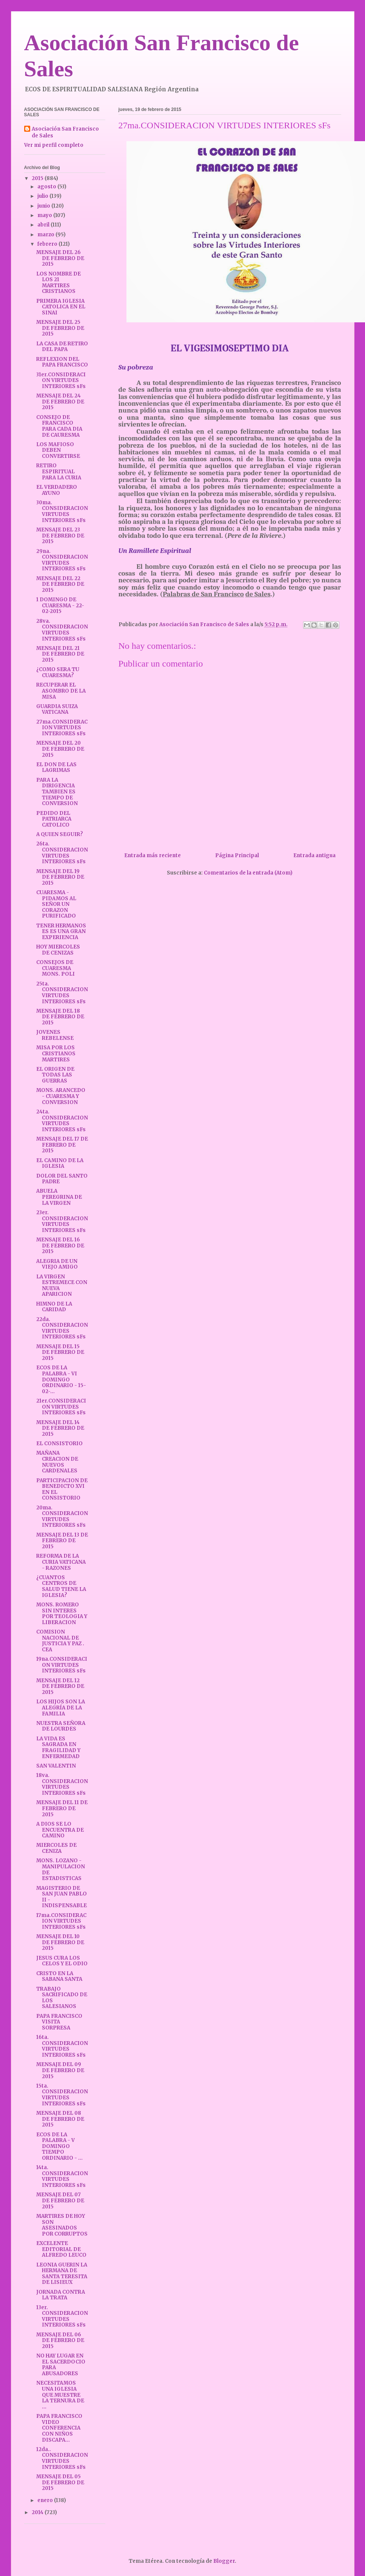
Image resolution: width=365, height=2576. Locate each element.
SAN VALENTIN (56, 1766)
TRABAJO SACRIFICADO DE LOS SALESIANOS (61, 1998)
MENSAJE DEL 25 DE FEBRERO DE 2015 (60, 328)
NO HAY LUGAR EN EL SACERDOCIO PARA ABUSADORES (60, 2365)
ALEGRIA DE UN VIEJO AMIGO (57, 1264)
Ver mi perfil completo (53, 145)
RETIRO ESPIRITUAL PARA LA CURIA (58, 471)
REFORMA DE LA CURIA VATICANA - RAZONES (61, 1562)
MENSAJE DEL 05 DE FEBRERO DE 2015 (60, 2482)
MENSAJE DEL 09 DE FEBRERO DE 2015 (60, 2070)
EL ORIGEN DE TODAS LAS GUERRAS (55, 1075)
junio (44, 206)
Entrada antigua (314, 855)
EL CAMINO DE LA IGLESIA (59, 1163)
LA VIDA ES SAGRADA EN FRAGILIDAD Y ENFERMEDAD (58, 1747)
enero (45, 2500)
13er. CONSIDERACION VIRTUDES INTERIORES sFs (62, 2316)
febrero (48, 244)
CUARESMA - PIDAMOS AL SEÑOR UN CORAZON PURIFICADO (56, 904)
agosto (47, 186)
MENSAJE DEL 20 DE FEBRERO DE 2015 (60, 749)
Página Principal (237, 855)
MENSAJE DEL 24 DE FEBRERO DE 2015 (60, 402)
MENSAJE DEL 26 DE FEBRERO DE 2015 (60, 258)
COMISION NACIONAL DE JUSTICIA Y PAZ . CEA (60, 1641)
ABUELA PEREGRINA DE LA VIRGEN (59, 1197)
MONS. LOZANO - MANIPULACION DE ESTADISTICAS (60, 1869)
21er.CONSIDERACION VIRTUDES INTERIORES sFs (61, 1407)
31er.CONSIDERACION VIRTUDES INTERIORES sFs (61, 380)
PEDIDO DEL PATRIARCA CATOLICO (53, 819)
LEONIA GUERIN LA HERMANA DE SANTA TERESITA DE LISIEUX (61, 2274)
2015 (38, 178)
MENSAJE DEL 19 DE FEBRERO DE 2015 (60, 877)
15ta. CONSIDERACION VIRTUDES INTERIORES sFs (62, 2095)
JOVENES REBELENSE (55, 1035)
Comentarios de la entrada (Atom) (248, 873)
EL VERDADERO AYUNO (56, 490)
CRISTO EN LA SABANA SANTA (59, 1976)
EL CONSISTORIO (59, 1443)
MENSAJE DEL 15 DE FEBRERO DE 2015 (60, 1352)
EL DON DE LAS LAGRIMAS (56, 767)
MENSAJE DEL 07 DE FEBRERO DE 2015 (60, 2200)
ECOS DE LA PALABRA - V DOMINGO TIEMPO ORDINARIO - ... (59, 2146)
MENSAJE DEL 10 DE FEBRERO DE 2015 (60, 1942)
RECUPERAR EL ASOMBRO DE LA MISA (61, 691)
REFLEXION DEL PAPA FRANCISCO (62, 362)
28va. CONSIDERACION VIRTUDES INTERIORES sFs (62, 630)
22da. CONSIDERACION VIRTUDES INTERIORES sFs (62, 1328)
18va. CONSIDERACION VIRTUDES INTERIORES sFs (62, 1784)
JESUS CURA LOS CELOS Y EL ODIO (62, 1961)
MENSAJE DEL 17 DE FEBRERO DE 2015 (62, 1145)
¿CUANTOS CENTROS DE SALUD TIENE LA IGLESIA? (61, 1586)
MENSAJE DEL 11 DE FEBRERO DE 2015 (62, 1808)
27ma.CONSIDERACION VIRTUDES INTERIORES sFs (62, 728)
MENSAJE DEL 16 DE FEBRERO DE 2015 (60, 1245)
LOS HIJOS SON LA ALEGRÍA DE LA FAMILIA (60, 1707)
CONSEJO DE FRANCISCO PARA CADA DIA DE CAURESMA (59, 426)
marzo (46, 234)
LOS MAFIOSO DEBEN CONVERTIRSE (58, 450)
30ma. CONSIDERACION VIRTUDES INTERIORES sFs (62, 511)
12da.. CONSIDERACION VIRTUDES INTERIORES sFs (62, 2458)
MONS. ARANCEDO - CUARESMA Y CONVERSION (60, 1096)
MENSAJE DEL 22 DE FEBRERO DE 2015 (60, 584)
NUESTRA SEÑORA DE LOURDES (60, 1726)
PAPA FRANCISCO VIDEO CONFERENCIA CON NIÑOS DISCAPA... (59, 2428)
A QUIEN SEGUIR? (59, 834)
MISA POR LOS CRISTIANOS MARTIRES (55, 1053)
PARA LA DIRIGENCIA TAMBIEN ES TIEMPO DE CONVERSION (57, 792)
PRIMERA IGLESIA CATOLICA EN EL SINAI (60, 307)
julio (43, 196)
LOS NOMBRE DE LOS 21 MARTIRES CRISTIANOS (58, 283)
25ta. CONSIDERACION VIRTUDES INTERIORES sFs (62, 993)
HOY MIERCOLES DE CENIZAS (58, 950)
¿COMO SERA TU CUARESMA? (57, 672)
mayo (45, 215)
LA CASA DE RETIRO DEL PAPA (62, 346)
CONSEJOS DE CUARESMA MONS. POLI (55, 968)
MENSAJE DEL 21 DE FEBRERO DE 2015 (60, 654)
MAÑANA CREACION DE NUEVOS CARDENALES (57, 1462)
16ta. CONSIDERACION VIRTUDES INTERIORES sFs (62, 2046)
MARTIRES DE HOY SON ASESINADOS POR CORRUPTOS (62, 2225)
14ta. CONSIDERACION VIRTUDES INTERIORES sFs (62, 2176)
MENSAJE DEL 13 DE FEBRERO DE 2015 (62, 1541)
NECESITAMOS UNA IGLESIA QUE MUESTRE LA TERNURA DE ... (60, 2395)
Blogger (224, 2561)
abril (44, 225)
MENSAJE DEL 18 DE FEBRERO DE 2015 (60, 1017)
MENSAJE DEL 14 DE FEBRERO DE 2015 (60, 1428)
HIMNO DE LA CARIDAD (54, 1307)
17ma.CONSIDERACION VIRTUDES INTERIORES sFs (61, 1921)
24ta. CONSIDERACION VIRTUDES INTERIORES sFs (62, 1121)
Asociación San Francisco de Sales (65, 132)
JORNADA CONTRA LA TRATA (60, 2295)
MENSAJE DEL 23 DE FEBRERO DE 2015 (60, 536)
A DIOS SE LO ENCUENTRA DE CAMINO (60, 1830)
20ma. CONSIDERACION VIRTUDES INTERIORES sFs (62, 1516)
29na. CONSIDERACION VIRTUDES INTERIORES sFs (62, 560)
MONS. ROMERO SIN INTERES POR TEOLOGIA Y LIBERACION (61, 1613)
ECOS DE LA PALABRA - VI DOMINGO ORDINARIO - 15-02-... (61, 1379)
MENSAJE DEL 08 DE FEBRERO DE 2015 (60, 2119)
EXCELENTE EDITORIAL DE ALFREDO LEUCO (61, 2249)
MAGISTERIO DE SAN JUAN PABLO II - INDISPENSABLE (61, 1897)
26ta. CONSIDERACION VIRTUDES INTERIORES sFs (62, 853)
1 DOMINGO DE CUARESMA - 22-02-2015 (60, 605)
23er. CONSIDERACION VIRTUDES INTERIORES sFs (62, 1221)
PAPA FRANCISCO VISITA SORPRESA (59, 2022)
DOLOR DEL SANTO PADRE (62, 1179)
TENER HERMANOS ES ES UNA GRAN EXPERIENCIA (61, 931)
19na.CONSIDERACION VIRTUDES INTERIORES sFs (61, 1665)
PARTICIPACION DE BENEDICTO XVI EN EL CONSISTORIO (62, 1489)
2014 (38, 2512)
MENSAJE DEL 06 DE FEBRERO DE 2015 (60, 2340)
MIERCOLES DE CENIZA (56, 1848)
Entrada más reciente (152, 855)
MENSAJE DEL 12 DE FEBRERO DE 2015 (60, 1686)
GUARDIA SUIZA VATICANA (57, 709)
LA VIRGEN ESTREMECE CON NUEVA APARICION (61, 1285)
